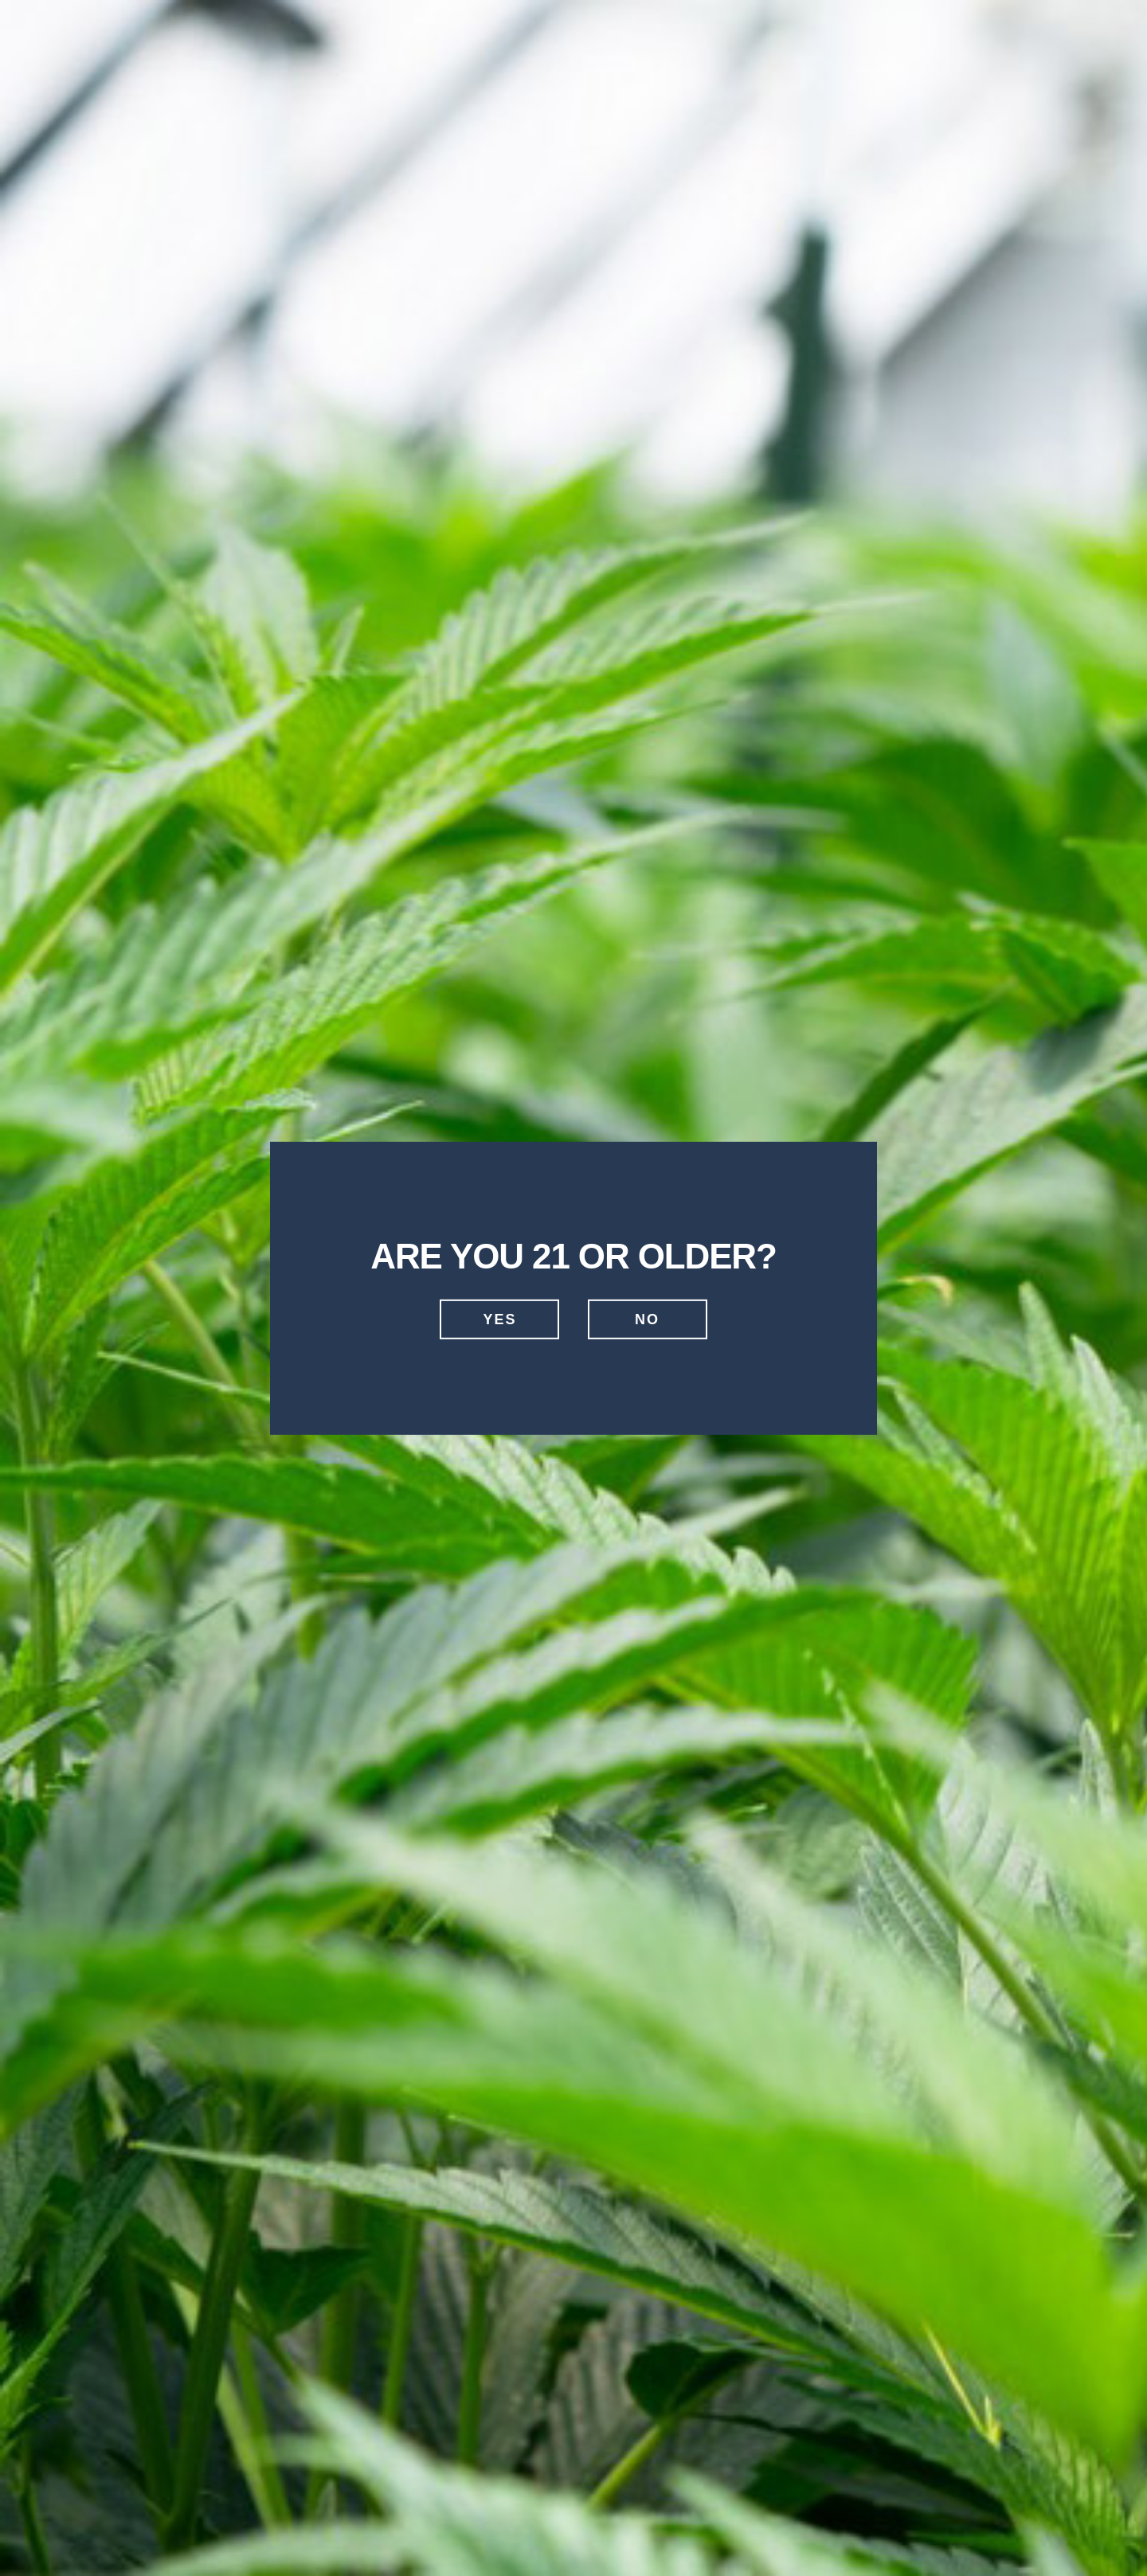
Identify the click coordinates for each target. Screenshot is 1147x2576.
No (647, 1319)
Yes (499, 1319)
